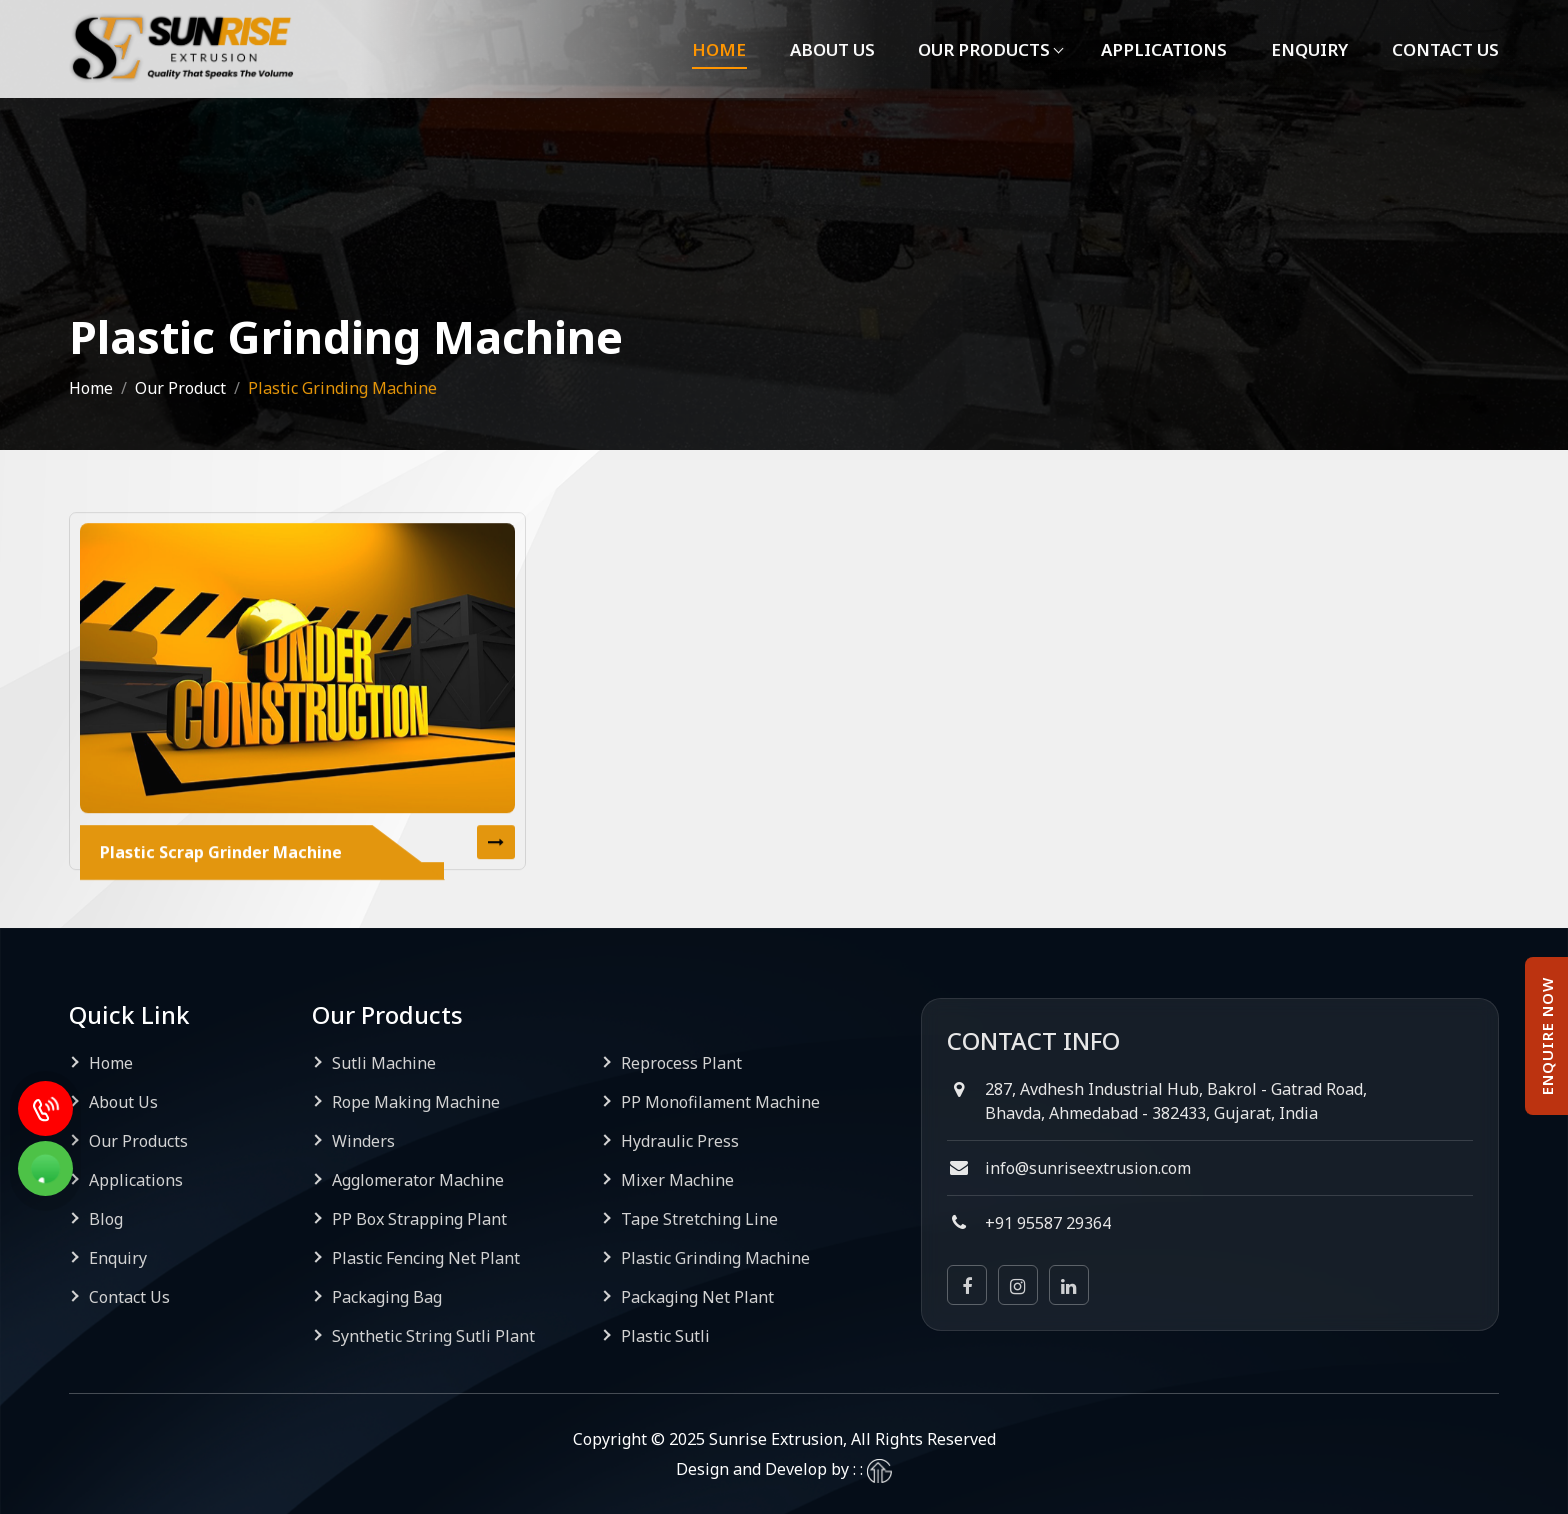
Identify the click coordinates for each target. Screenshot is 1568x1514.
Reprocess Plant (681, 1063)
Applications (1162, 49)
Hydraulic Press (680, 1141)
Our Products (981, 49)
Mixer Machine (677, 1180)
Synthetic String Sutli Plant (433, 1336)
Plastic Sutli (665, 1336)
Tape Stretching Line (699, 1219)
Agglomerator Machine (418, 1180)
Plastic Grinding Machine (715, 1258)
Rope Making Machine (416, 1102)
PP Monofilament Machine (720, 1102)
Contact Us (1445, 49)
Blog (106, 1219)
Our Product (180, 388)
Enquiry (1308, 49)
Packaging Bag (387, 1297)
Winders (363, 1141)
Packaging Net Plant (697, 1297)
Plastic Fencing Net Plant (426, 1258)
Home (712, 49)
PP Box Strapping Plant (419, 1219)
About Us (826, 49)
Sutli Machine (384, 1063)
